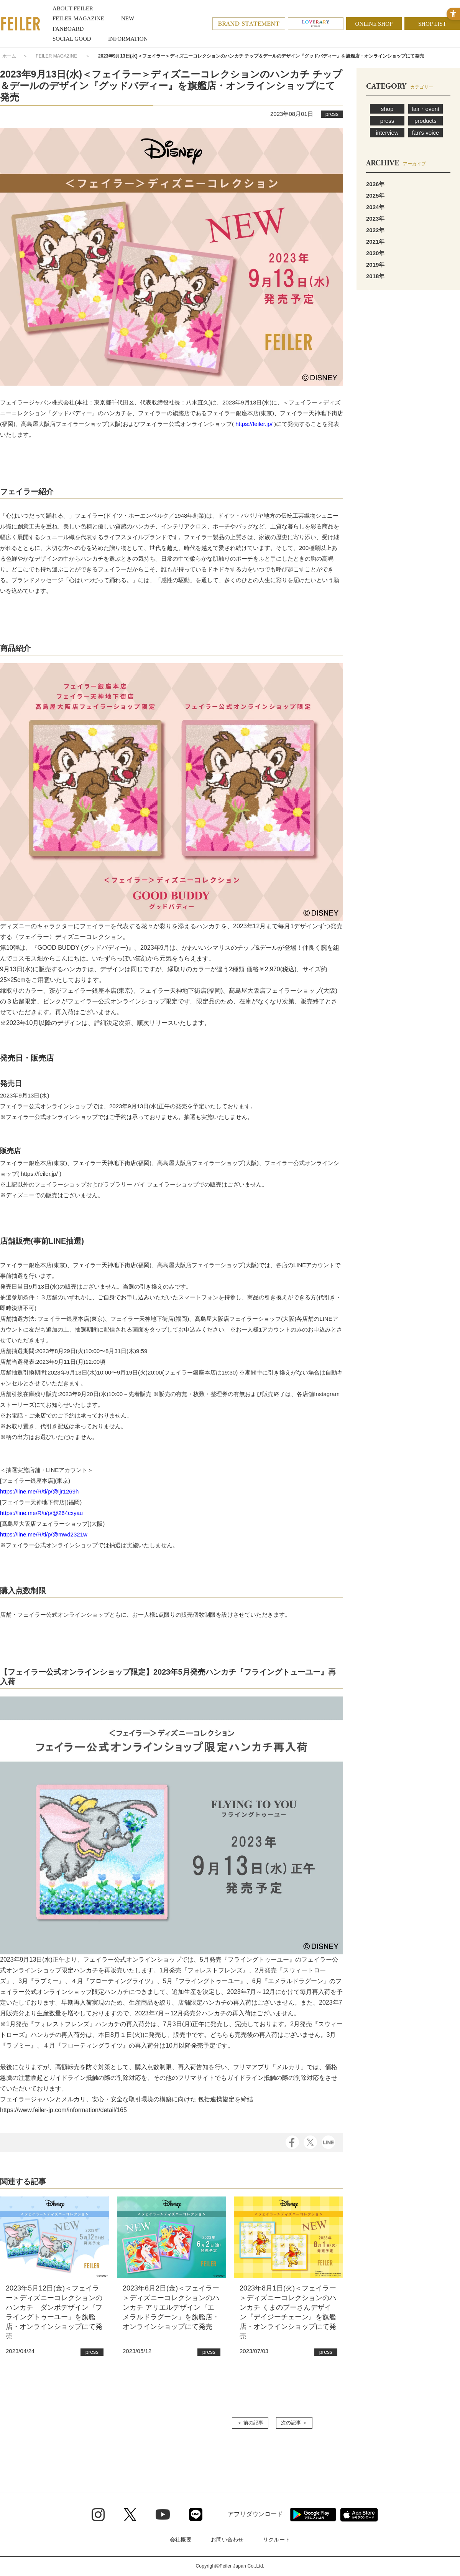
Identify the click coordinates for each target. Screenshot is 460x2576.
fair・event (426, 109)
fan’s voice (425, 132)
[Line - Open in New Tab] (195, 2514)
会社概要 (181, 2539)
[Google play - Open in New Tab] (313, 2515)
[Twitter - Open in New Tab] (130, 2514)
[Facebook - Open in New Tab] (292, 2141)
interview (387, 132)
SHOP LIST (432, 24)
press (387, 120)
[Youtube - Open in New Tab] (163, 2514)
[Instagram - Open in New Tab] (98, 2514)
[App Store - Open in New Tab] (359, 2515)
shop (387, 109)
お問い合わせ (227, 2539)
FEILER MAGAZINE (56, 56)
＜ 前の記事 (250, 2423)
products (425, 120)
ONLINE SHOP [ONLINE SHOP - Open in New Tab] (374, 24)
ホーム (9, 56)
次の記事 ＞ (294, 2423)
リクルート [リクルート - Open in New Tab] (276, 2539)
